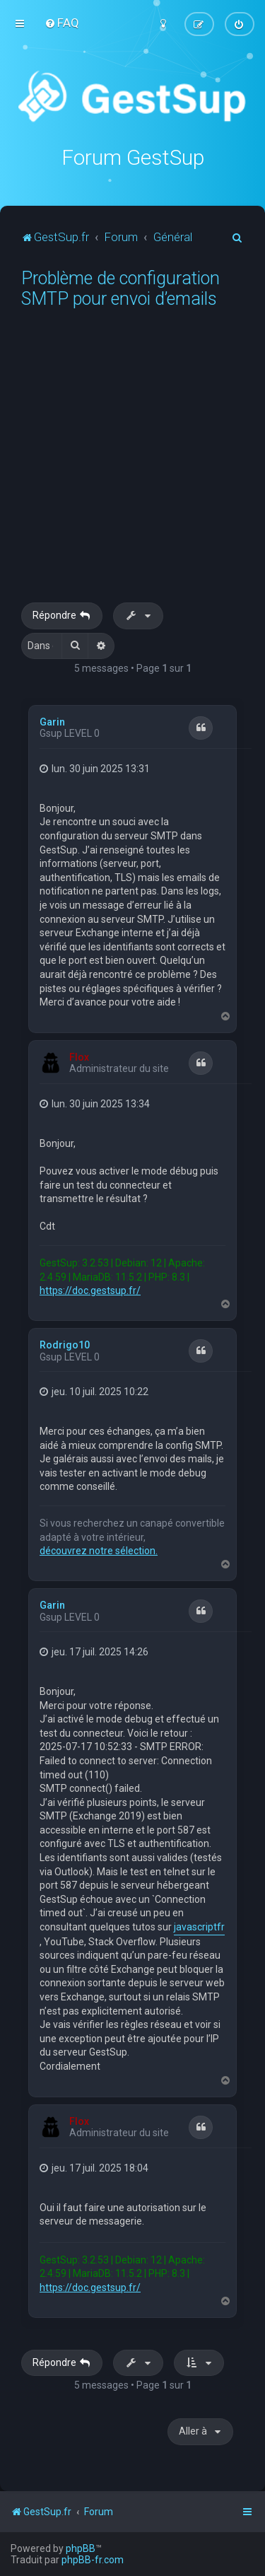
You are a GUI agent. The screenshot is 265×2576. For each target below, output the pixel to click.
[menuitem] (62, 22)
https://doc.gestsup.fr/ (90, 1290)
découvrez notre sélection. (99, 1550)
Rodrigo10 (65, 1345)
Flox (79, 1057)
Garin (52, 722)
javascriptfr (199, 1927)
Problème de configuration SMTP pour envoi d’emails (120, 288)
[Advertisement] (132, 462)
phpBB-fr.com (92, 2559)
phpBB (80, 2548)
